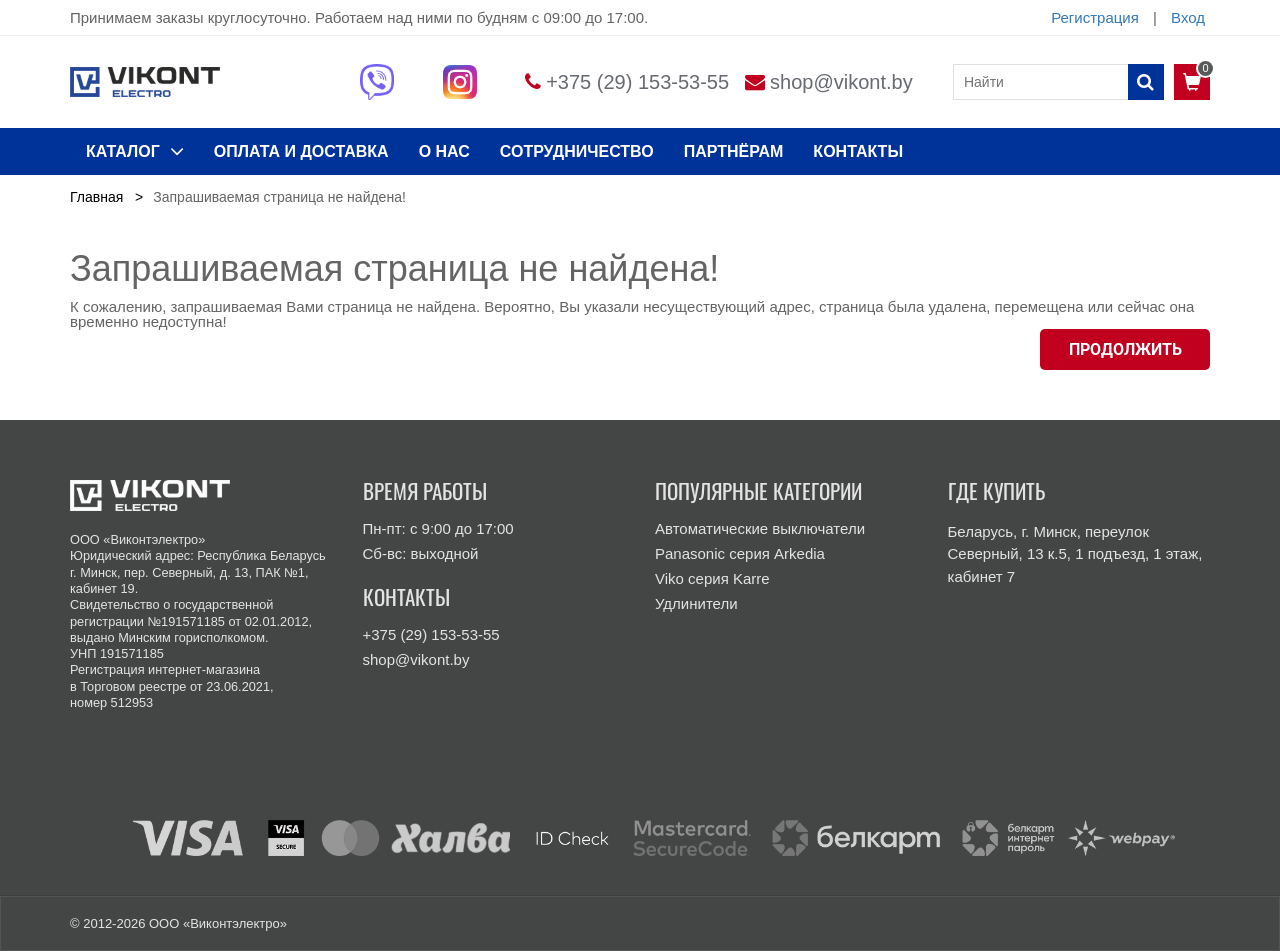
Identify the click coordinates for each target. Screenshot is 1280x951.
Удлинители (696, 603)
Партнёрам (734, 151)
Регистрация (1095, 17)
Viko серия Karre (712, 578)
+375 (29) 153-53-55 (637, 82)
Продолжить (1125, 349)
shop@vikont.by (841, 82)
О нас (444, 151)
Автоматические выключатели (760, 528)
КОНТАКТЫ (858, 151)
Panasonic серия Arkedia (740, 553)
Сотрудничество (577, 151)
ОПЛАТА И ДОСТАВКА (301, 151)
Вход (1188, 17)
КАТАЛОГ (135, 151)
